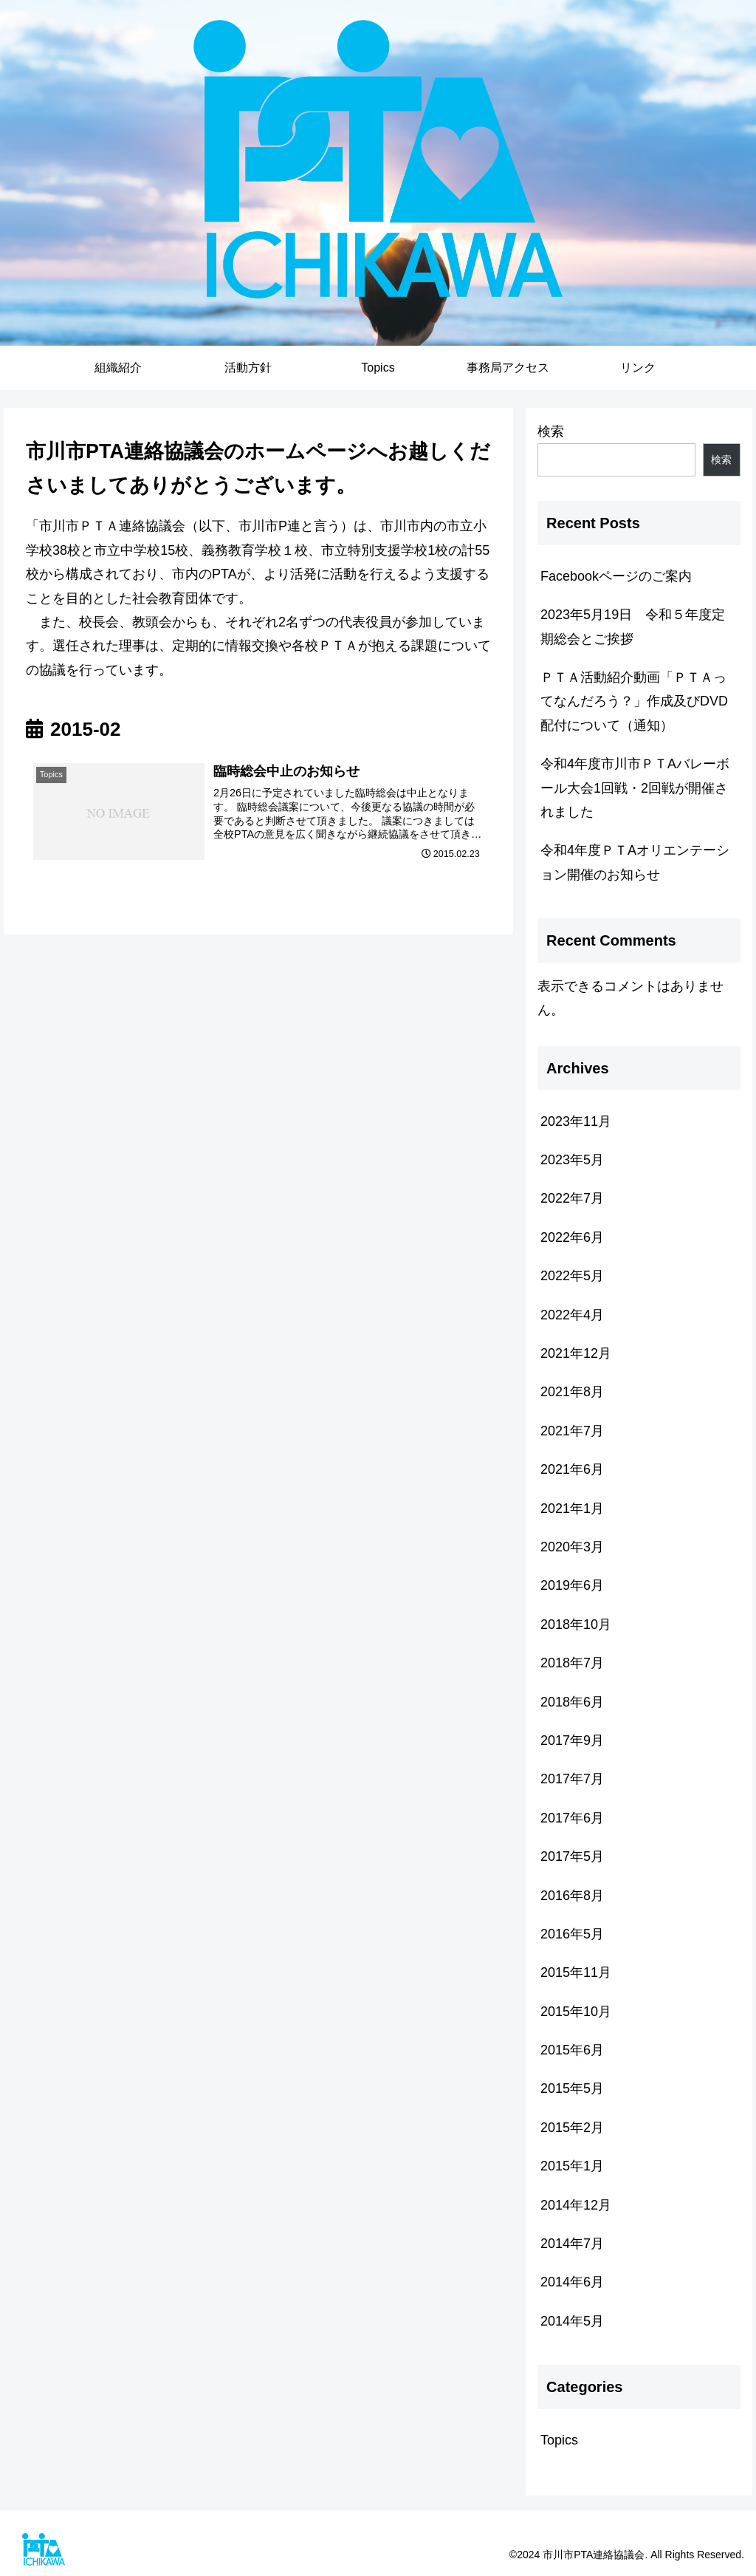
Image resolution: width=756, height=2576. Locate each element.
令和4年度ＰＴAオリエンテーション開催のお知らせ (634, 862)
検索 (550, 431)
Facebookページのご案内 (616, 576)
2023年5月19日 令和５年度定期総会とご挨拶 (632, 626)
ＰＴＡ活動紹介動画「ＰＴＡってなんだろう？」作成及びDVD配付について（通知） (634, 701)
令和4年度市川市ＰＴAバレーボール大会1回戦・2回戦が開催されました (634, 787)
